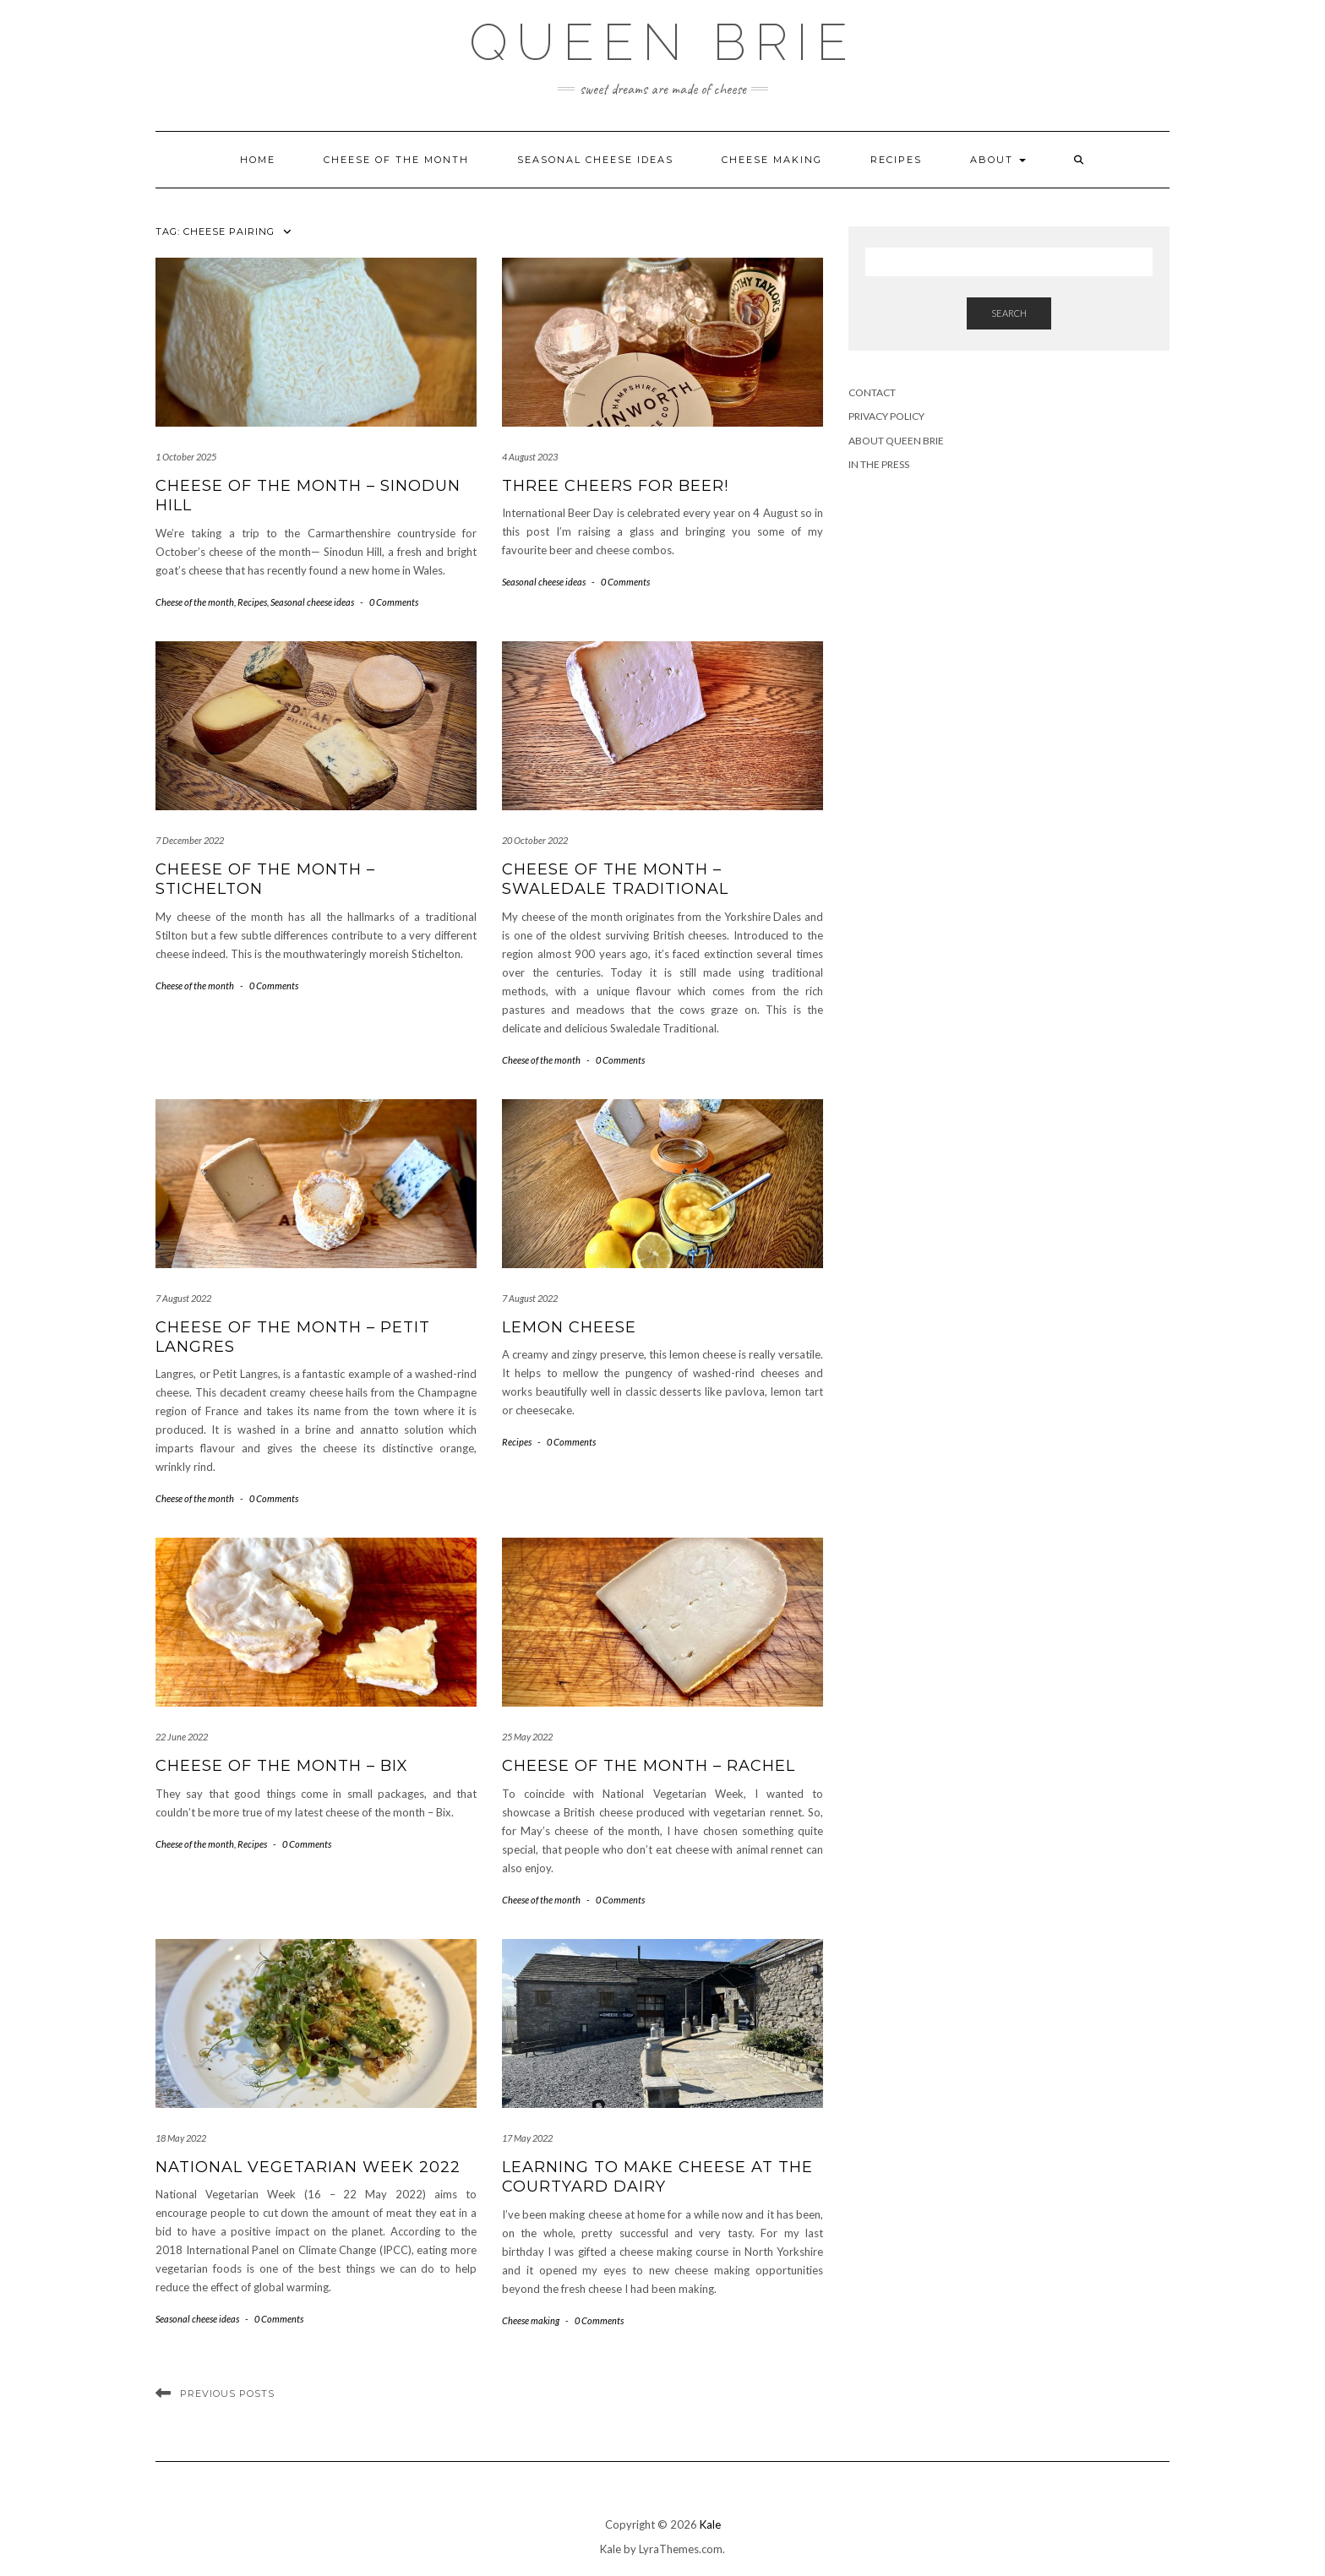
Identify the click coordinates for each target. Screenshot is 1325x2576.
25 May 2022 (527, 1736)
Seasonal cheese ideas (595, 160)
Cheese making (772, 160)
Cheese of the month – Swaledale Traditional (615, 879)
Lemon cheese (569, 1327)
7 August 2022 (183, 1298)
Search (1009, 313)
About (998, 160)
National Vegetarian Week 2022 (308, 2167)
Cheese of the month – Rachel (648, 1765)
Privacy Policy (886, 416)
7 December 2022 (189, 840)
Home (257, 160)
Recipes (896, 160)
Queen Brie (662, 42)
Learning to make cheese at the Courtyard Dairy (657, 2177)
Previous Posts (227, 2393)
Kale (710, 2524)
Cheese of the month (396, 160)
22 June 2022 (181, 1736)
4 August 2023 (530, 456)
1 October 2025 (185, 456)
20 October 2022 (535, 840)
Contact (872, 392)
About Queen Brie (896, 440)
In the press (878, 464)
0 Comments (393, 601)
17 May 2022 (527, 2137)
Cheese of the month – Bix (281, 1765)
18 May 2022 (180, 2137)
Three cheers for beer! (615, 486)
